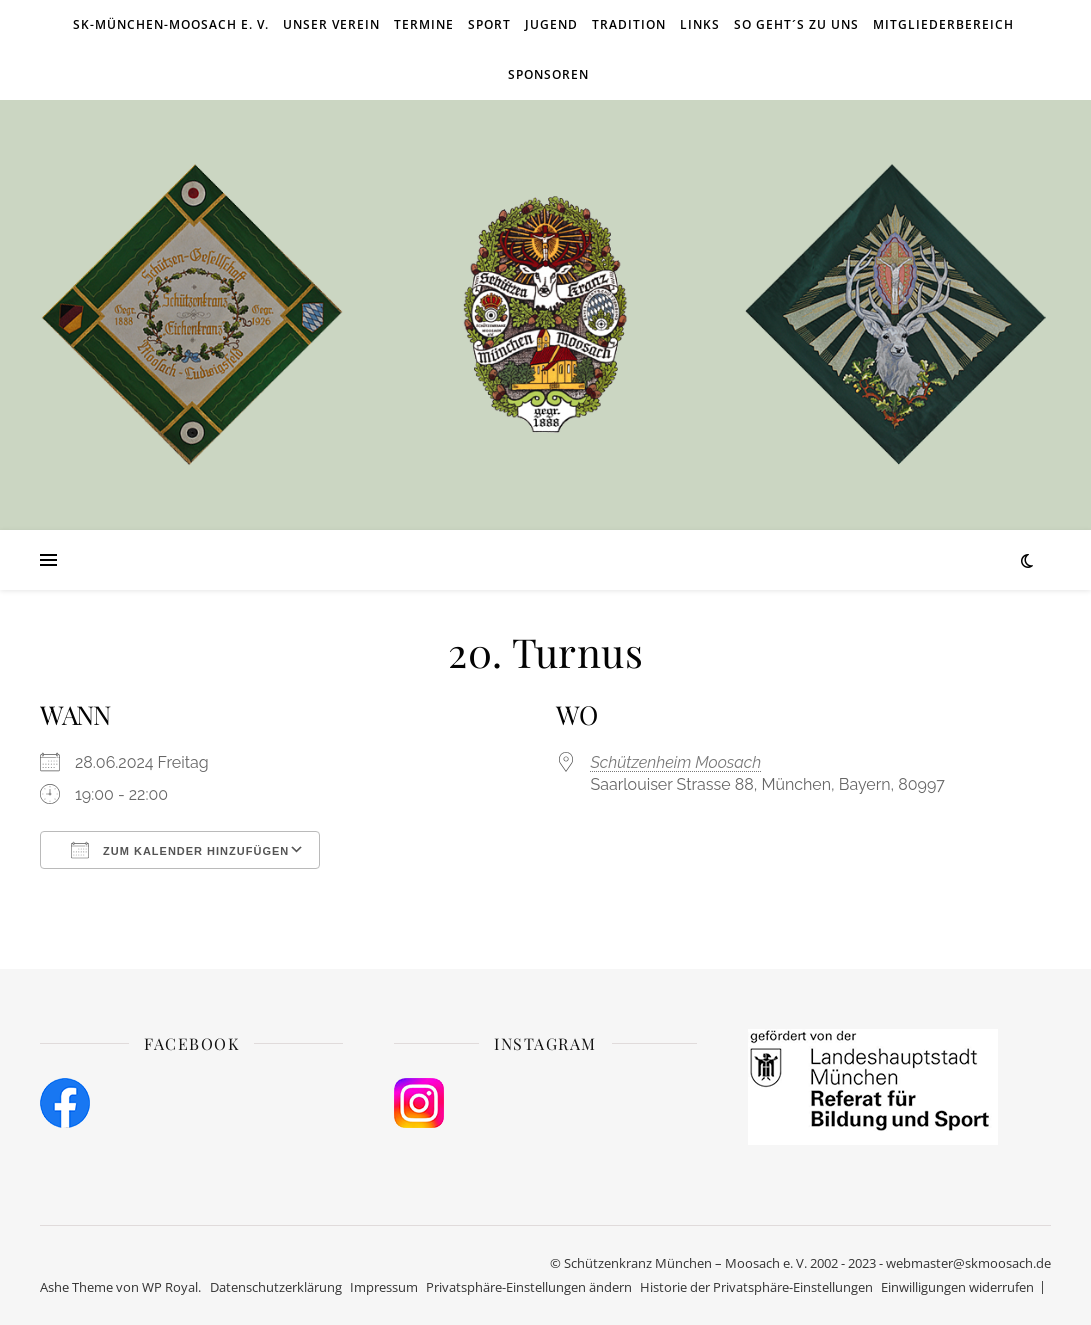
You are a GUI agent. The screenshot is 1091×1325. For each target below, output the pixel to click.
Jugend (551, 24)
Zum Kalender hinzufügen (180, 850)
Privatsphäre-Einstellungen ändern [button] (529, 1287)
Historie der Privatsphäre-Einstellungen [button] (756, 1287)
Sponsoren (548, 74)
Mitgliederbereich (943, 24)
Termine (424, 24)
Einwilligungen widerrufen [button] (957, 1287)
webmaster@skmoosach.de (968, 1263)
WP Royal (170, 1287)
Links (700, 24)
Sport (489, 24)
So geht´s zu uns (796, 24)
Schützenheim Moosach (676, 762)
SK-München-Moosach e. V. (171, 24)
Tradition (629, 24)
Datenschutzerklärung (276, 1287)
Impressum (384, 1287)
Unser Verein (331, 24)
